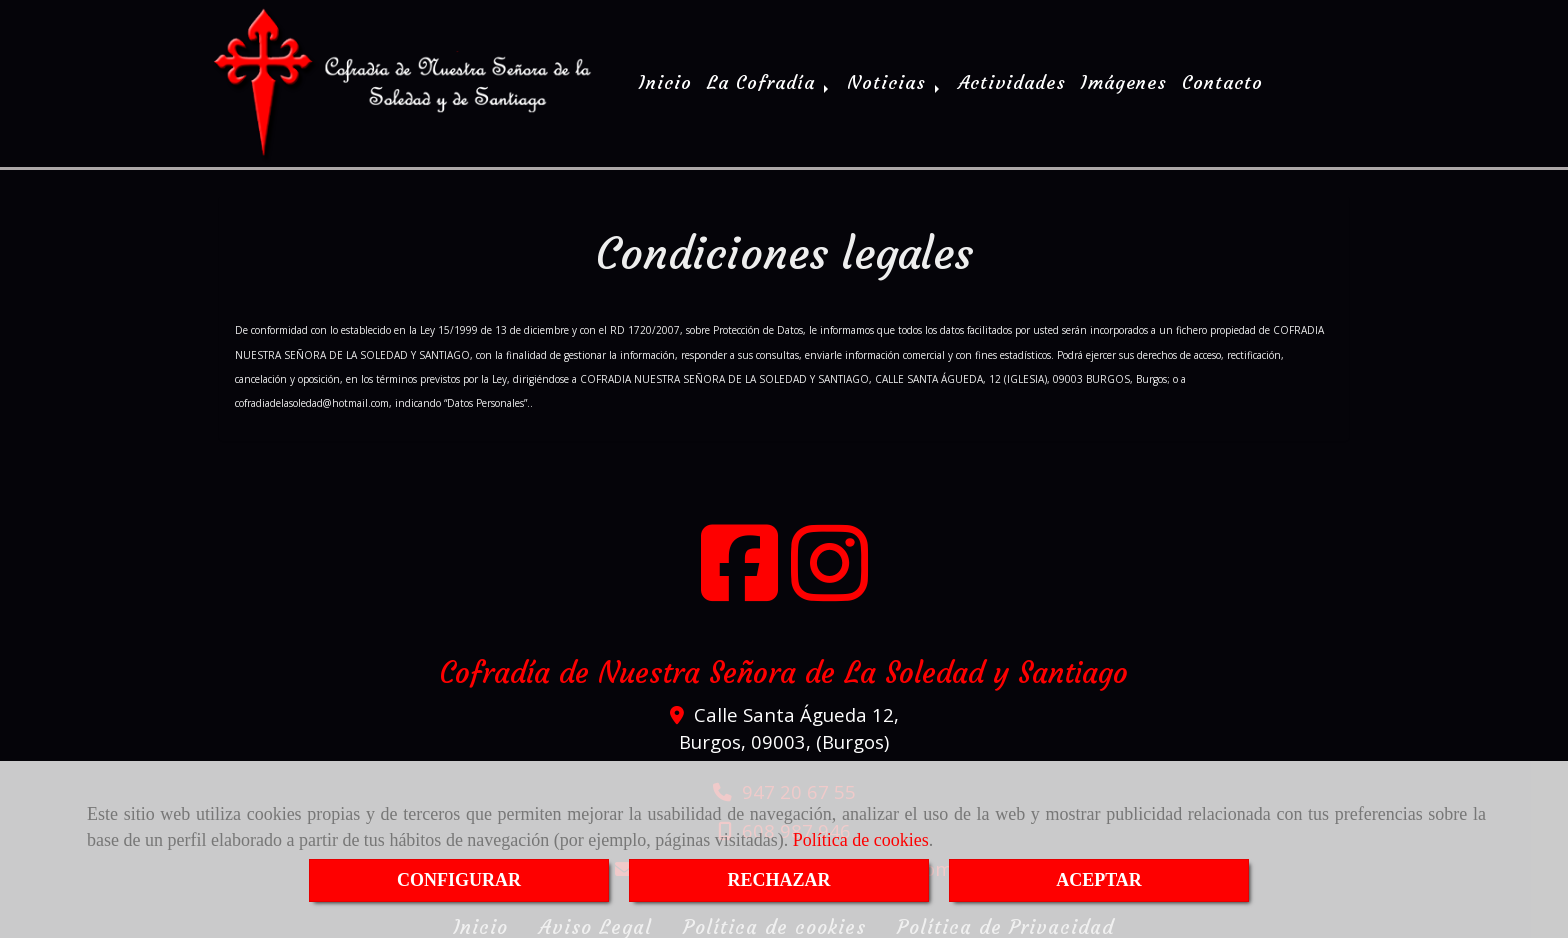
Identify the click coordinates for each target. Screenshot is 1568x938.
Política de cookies (861, 840)
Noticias (895, 80)
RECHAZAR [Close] (778, 880)
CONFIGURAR (459, 880)
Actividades (1012, 80)
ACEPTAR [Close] (1099, 880)
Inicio (665, 80)
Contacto (1222, 80)
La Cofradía (769, 80)
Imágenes (1124, 80)
